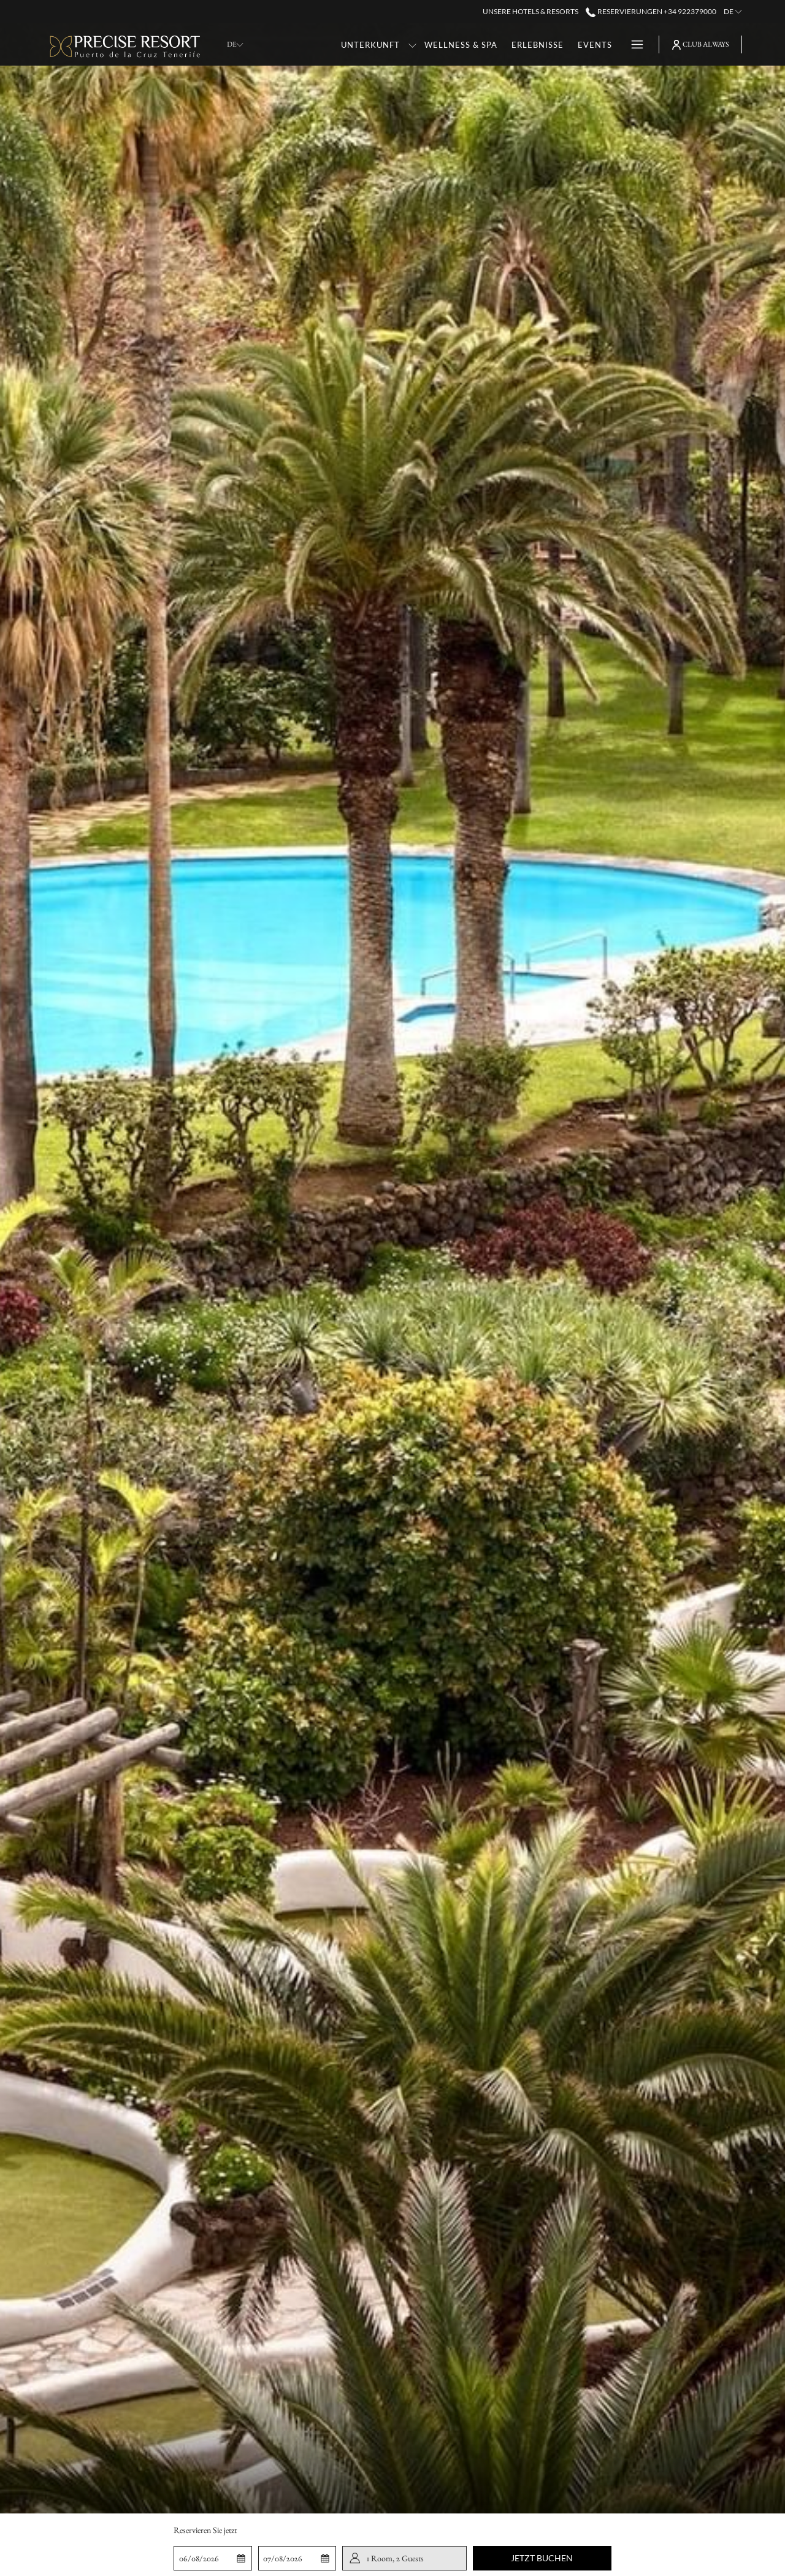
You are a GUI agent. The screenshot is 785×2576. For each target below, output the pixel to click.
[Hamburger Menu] (632, 44)
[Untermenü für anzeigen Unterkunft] (412, 44)
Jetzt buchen (542, 2558)
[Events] (594, 44)
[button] (213, 2558)
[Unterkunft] (370, 44)
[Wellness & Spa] (461, 44)
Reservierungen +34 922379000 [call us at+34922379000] (651, 11)
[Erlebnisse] (538, 44)
